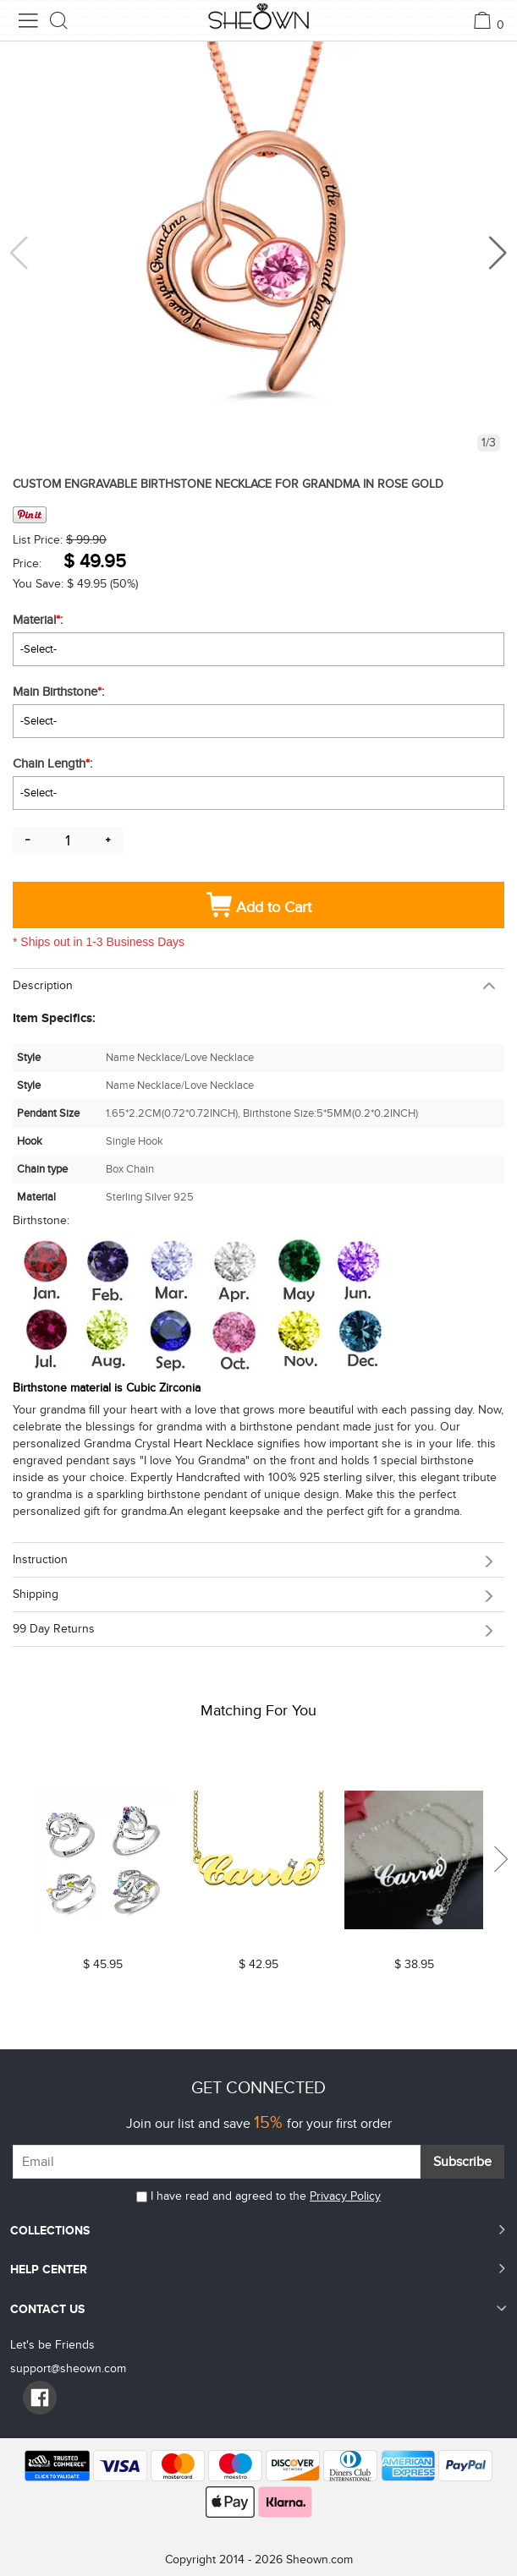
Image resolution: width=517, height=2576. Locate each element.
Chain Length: (54, 763)
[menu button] (28, 20)
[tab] (258, 985)
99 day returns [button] (54, 1629)
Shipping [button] (35, 1594)
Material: (39, 619)
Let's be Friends (52, 2345)
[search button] (59, 20)
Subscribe (462, 2161)
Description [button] (43, 985)
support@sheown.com (68, 2368)
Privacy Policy (345, 2196)
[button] (498, 253)
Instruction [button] (40, 1559)
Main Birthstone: (60, 691)
